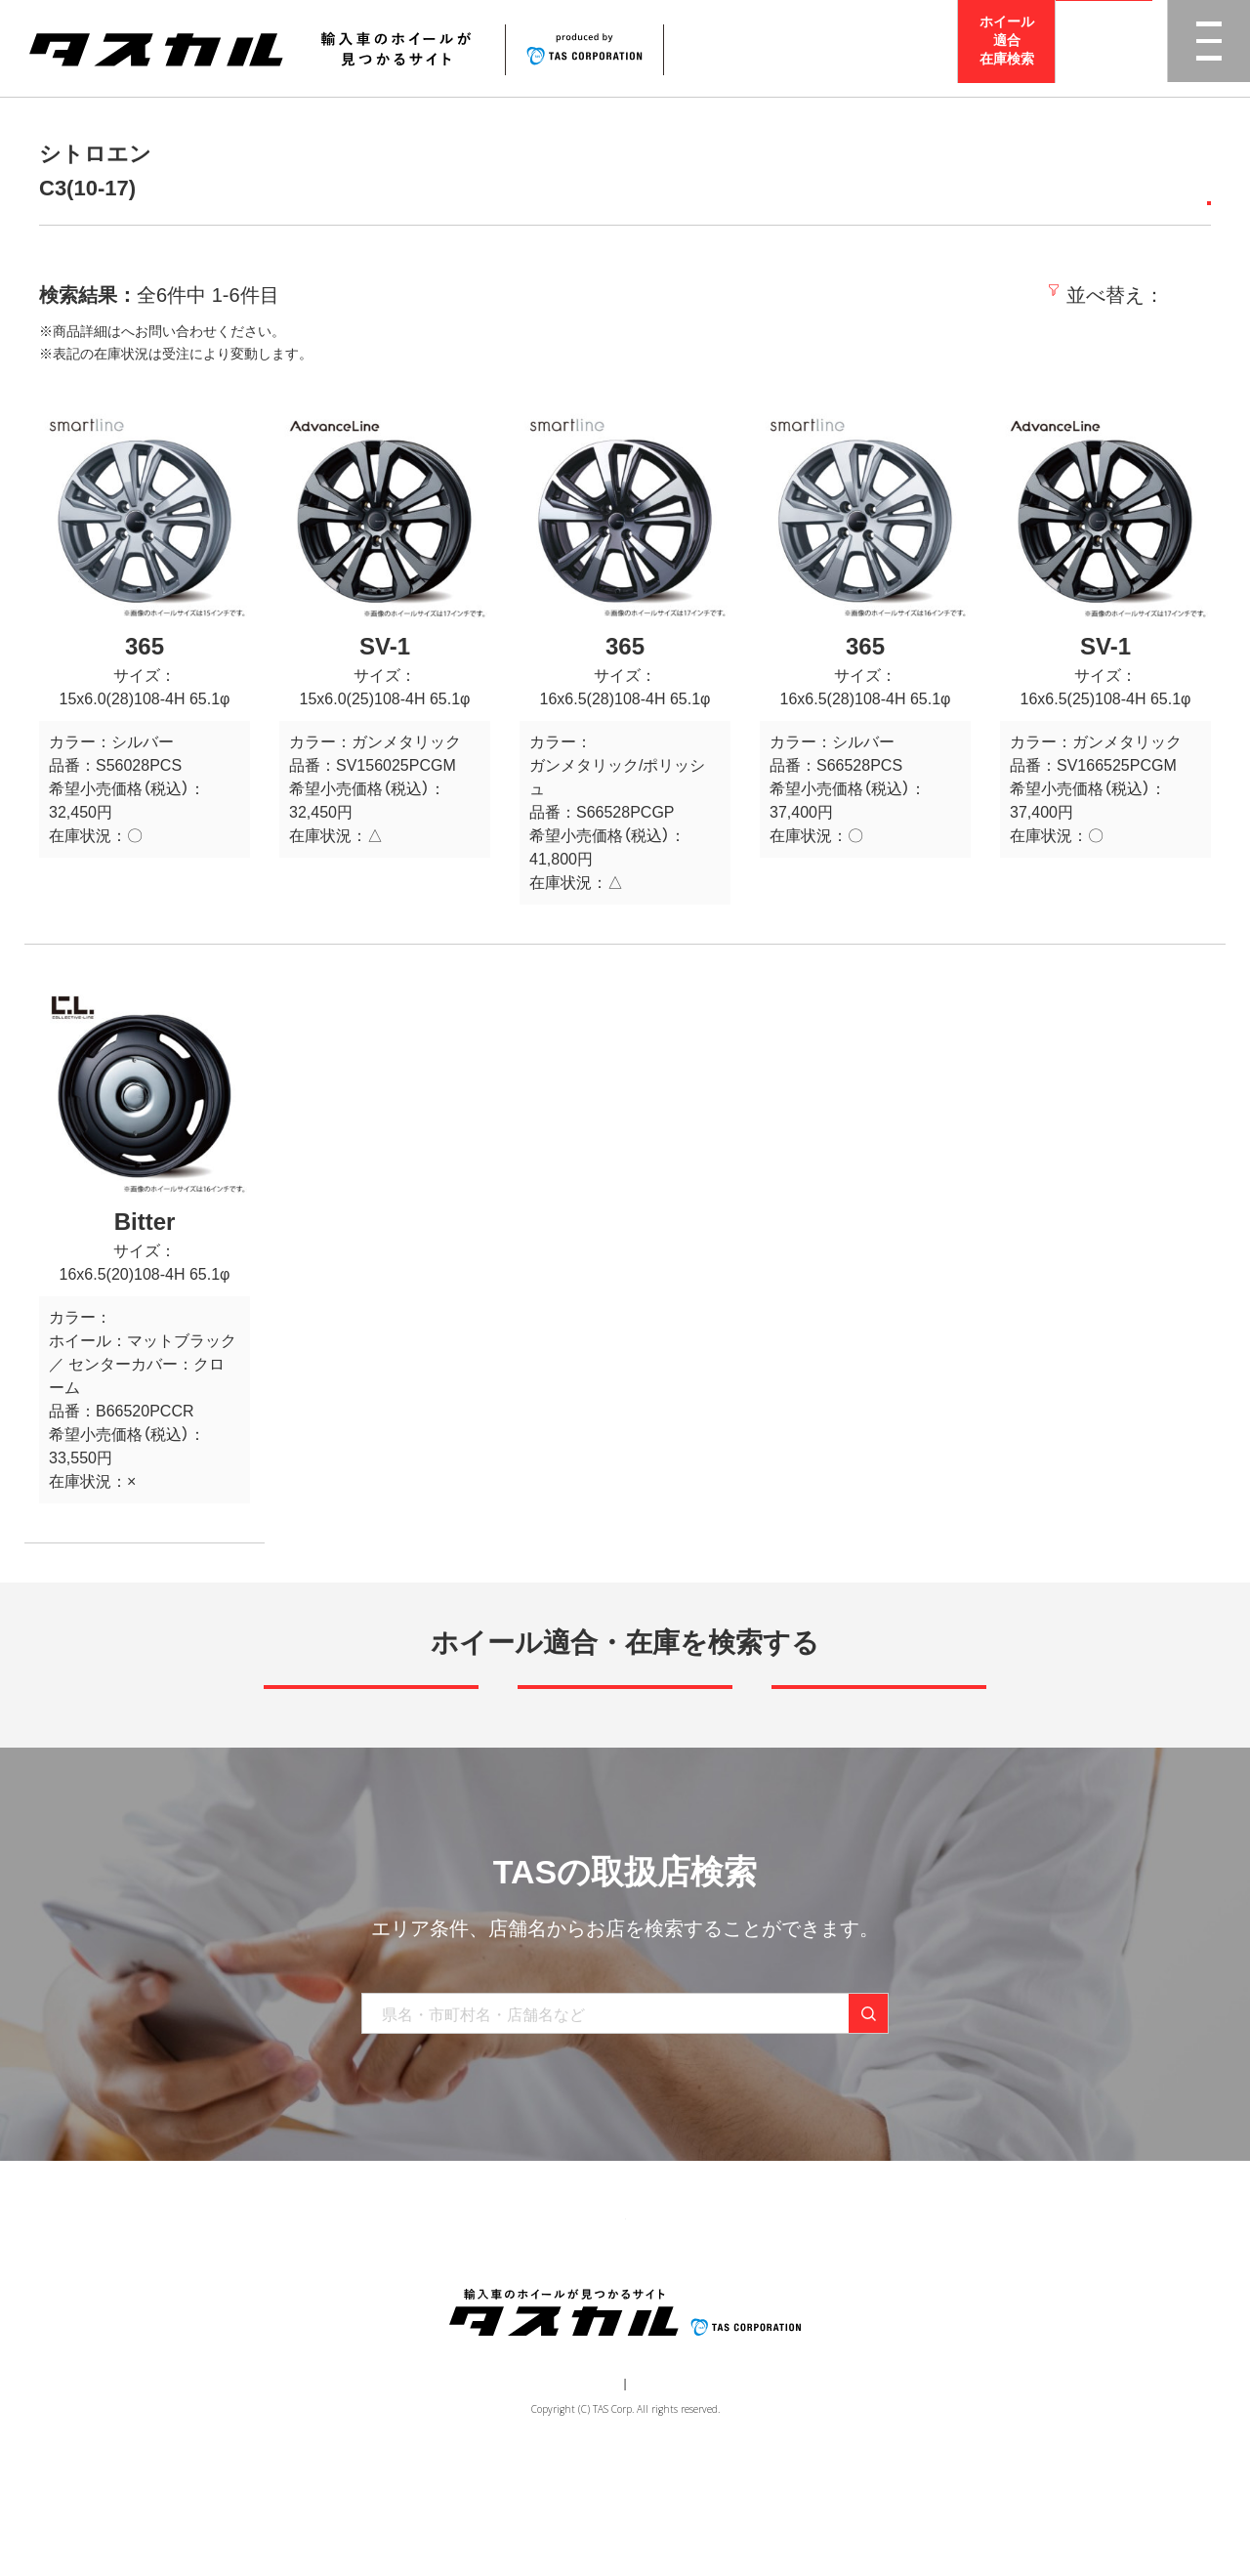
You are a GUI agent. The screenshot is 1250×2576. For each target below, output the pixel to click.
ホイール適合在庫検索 (1007, 48)
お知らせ (674, 2319)
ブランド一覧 (466, 2319)
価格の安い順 (1016, 295)
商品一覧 (368, 2319)
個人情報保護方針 (660, 2494)
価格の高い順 (1149, 295)
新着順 (913, 295)
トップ (291, 2319)
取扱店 (141, 331)
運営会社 (566, 2494)
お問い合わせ (772, 2319)
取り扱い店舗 (577, 2319)
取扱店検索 (1104, 48)
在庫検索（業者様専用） (911, 2319)
